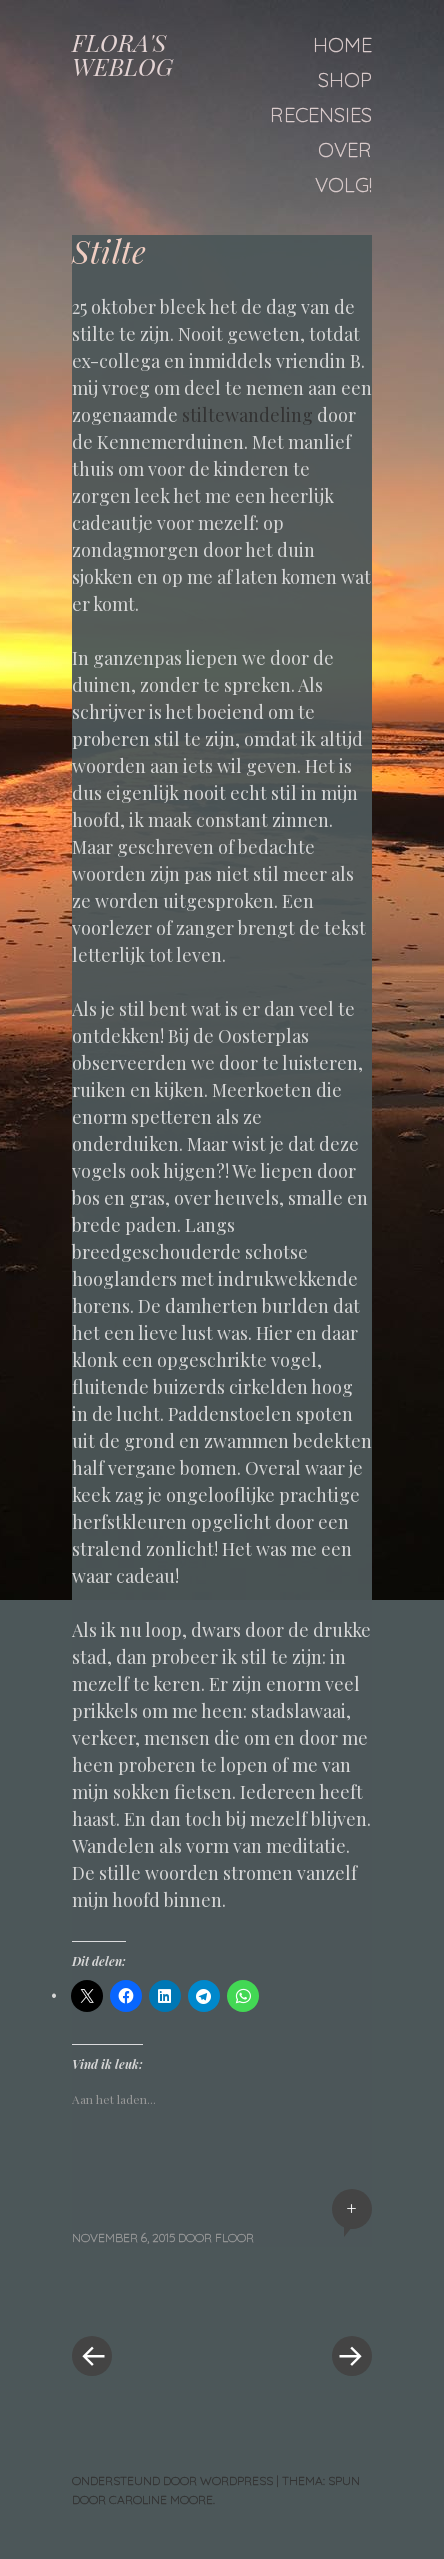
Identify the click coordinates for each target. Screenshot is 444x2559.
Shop (345, 79)
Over (345, 149)
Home (342, 44)
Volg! (343, 184)
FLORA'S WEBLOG (122, 54)
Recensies (321, 114)
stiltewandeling (249, 415)
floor (234, 2237)
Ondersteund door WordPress (172, 2480)
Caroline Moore (161, 2499)
